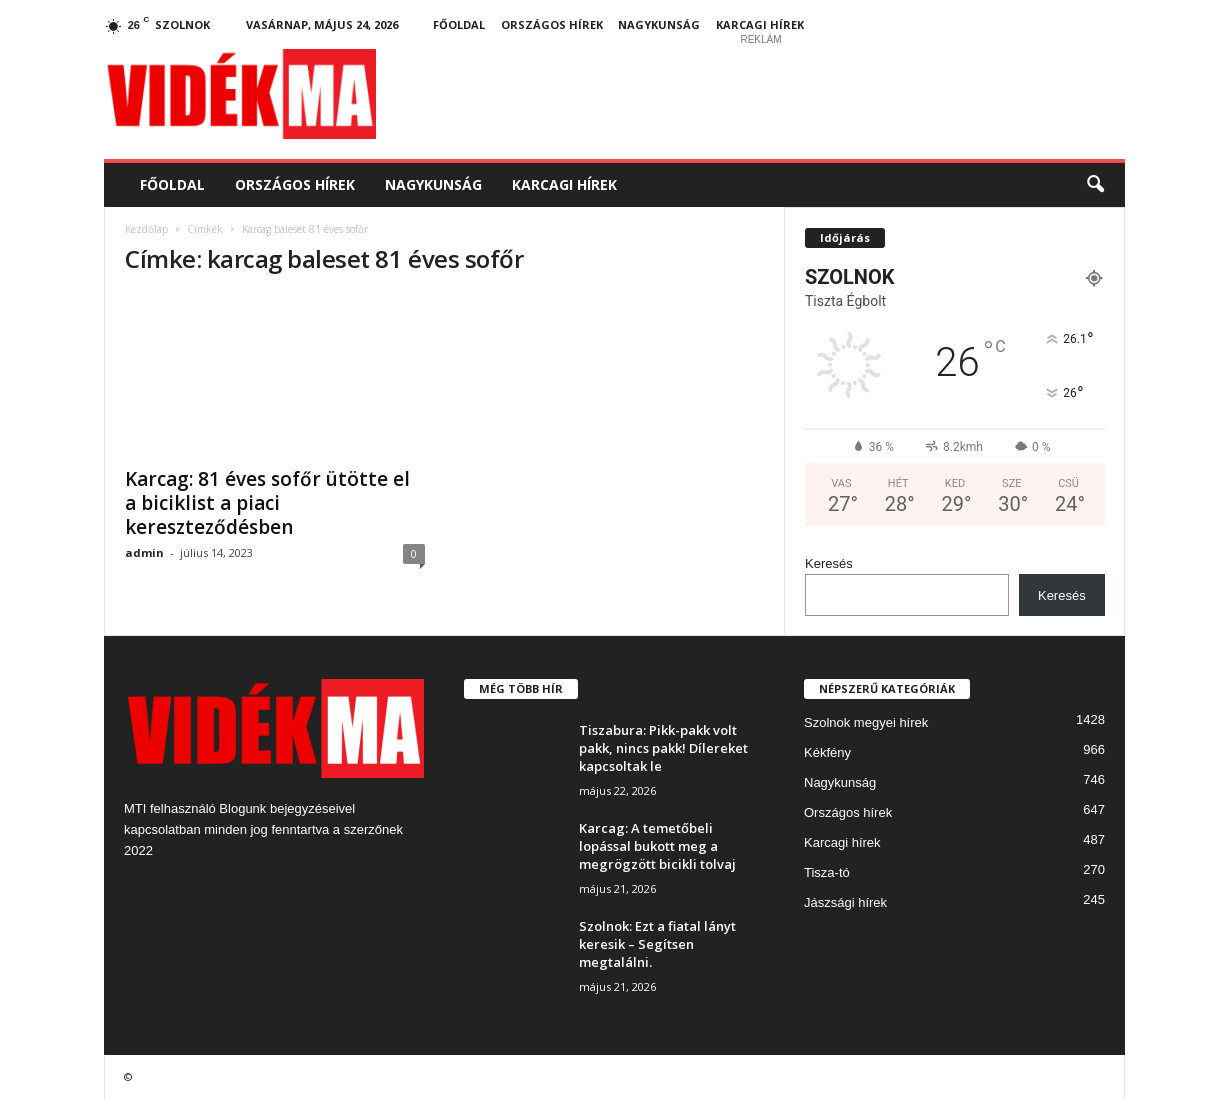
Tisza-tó (827, 872)
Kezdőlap (146, 229)
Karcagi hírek (760, 24)
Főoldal (459, 24)
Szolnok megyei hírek (866, 722)
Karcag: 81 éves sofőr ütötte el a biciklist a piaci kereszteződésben (267, 503)
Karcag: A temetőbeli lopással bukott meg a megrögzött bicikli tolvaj (657, 846)
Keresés (829, 563)
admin (144, 552)
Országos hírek (552, 24)
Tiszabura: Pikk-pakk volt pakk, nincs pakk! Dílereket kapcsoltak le (663, 748)
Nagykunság (659, 24)
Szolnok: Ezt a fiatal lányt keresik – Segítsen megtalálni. (657, 944)
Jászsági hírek (845, 902)
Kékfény (827, 752)
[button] (1095, 185)
